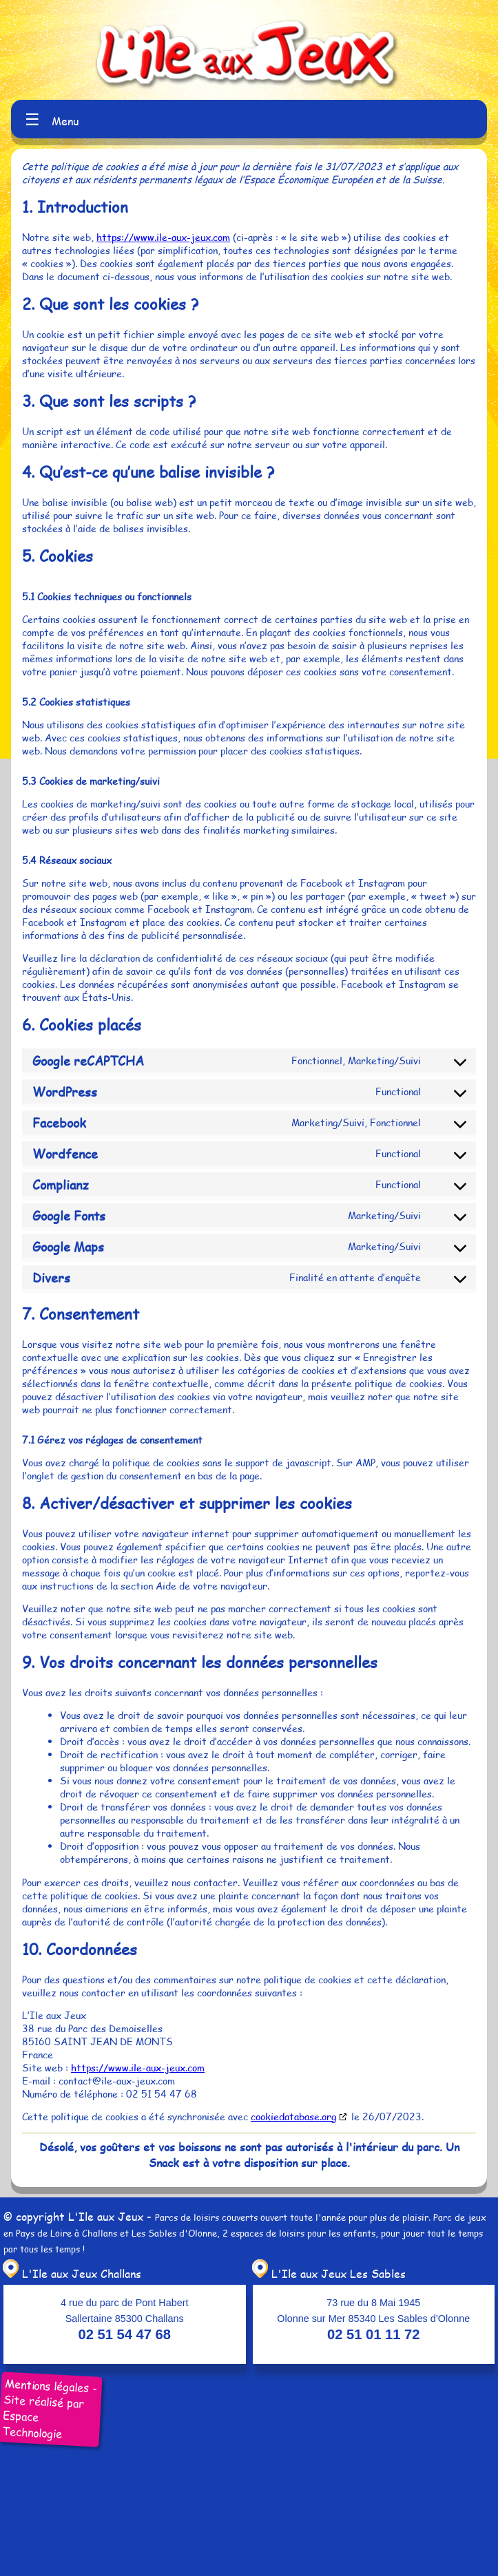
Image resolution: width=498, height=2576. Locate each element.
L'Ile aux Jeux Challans (70, 2273)
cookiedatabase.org (293, 2116)
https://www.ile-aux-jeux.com (163, 237)
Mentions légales (47, 2386)
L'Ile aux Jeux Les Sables (327, 2273)
